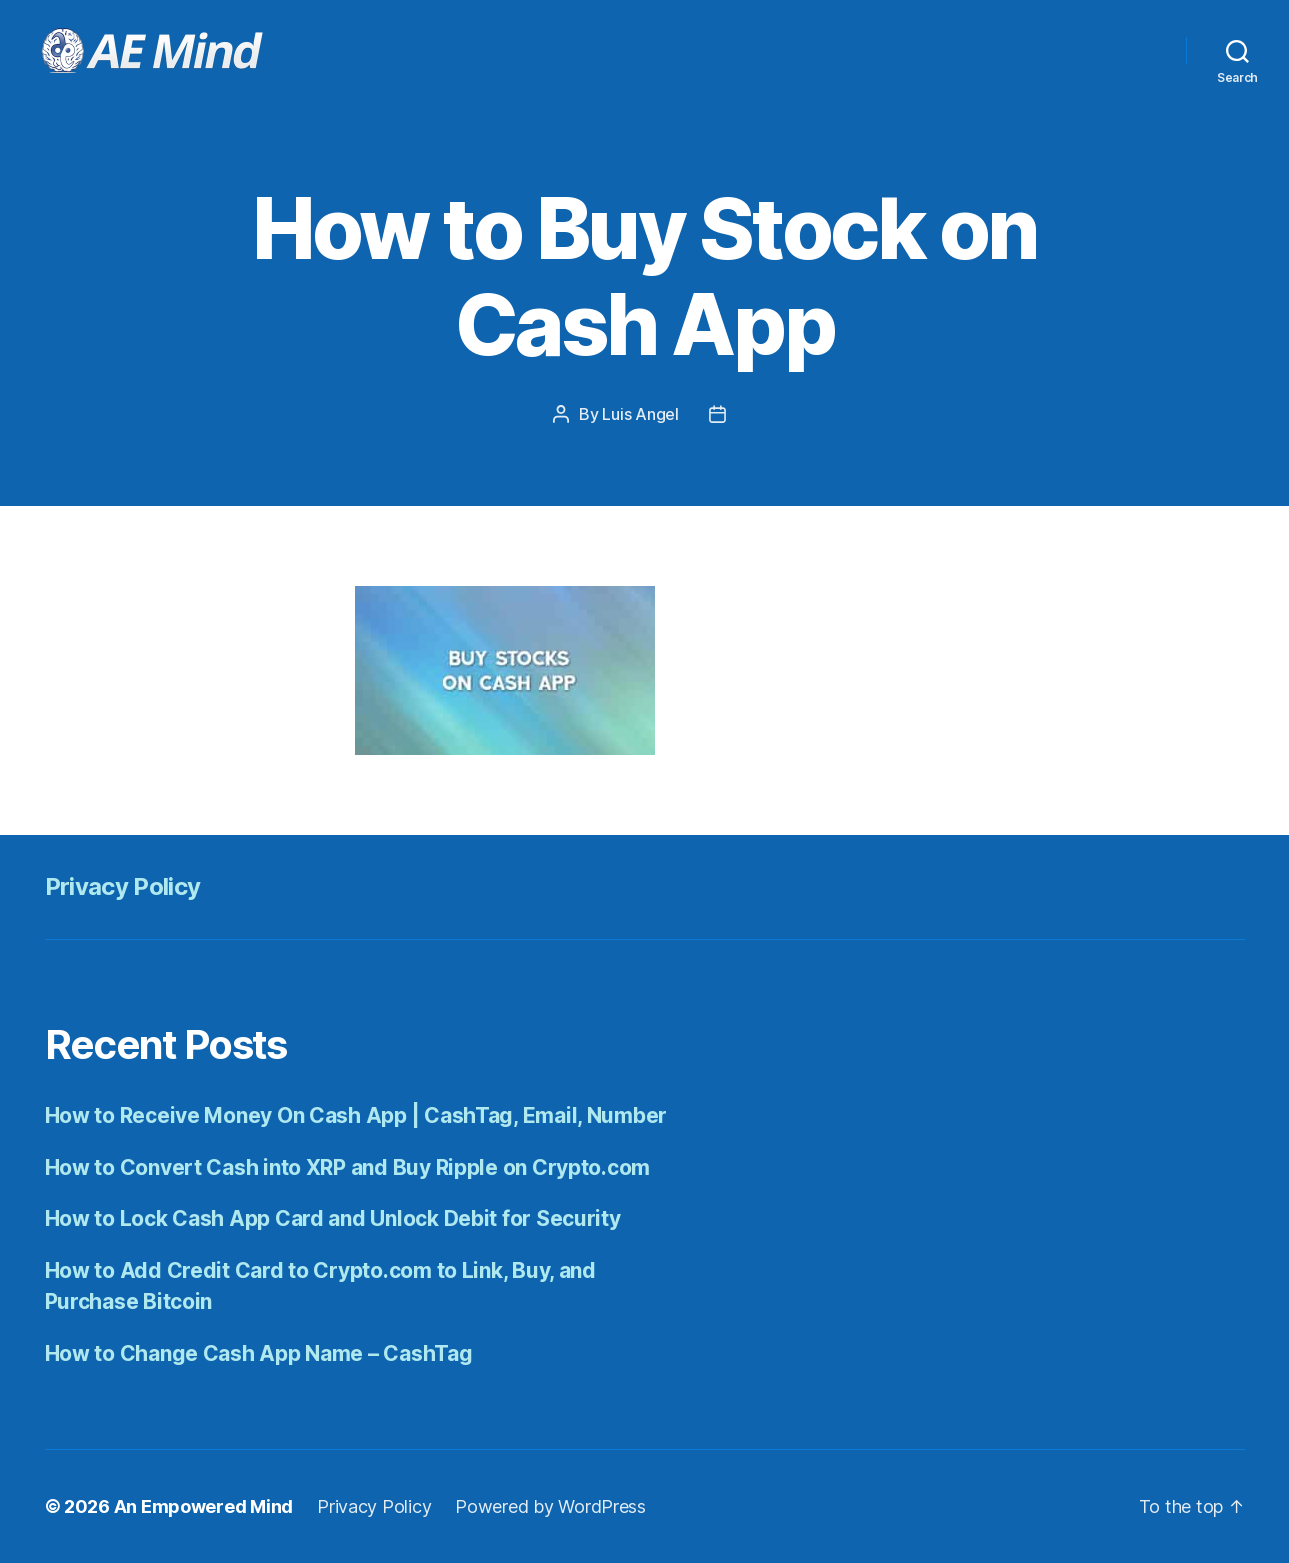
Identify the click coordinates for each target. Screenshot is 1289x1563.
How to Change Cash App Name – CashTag (259, 1353)
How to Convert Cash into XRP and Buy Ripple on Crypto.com (348, 1167)
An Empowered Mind (203, 1506)
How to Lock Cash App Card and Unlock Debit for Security (333, 1218)
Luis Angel (640, 414)
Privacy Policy (123, 886)
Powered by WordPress (550, 1506)
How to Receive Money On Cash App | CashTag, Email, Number (356, 1115)
